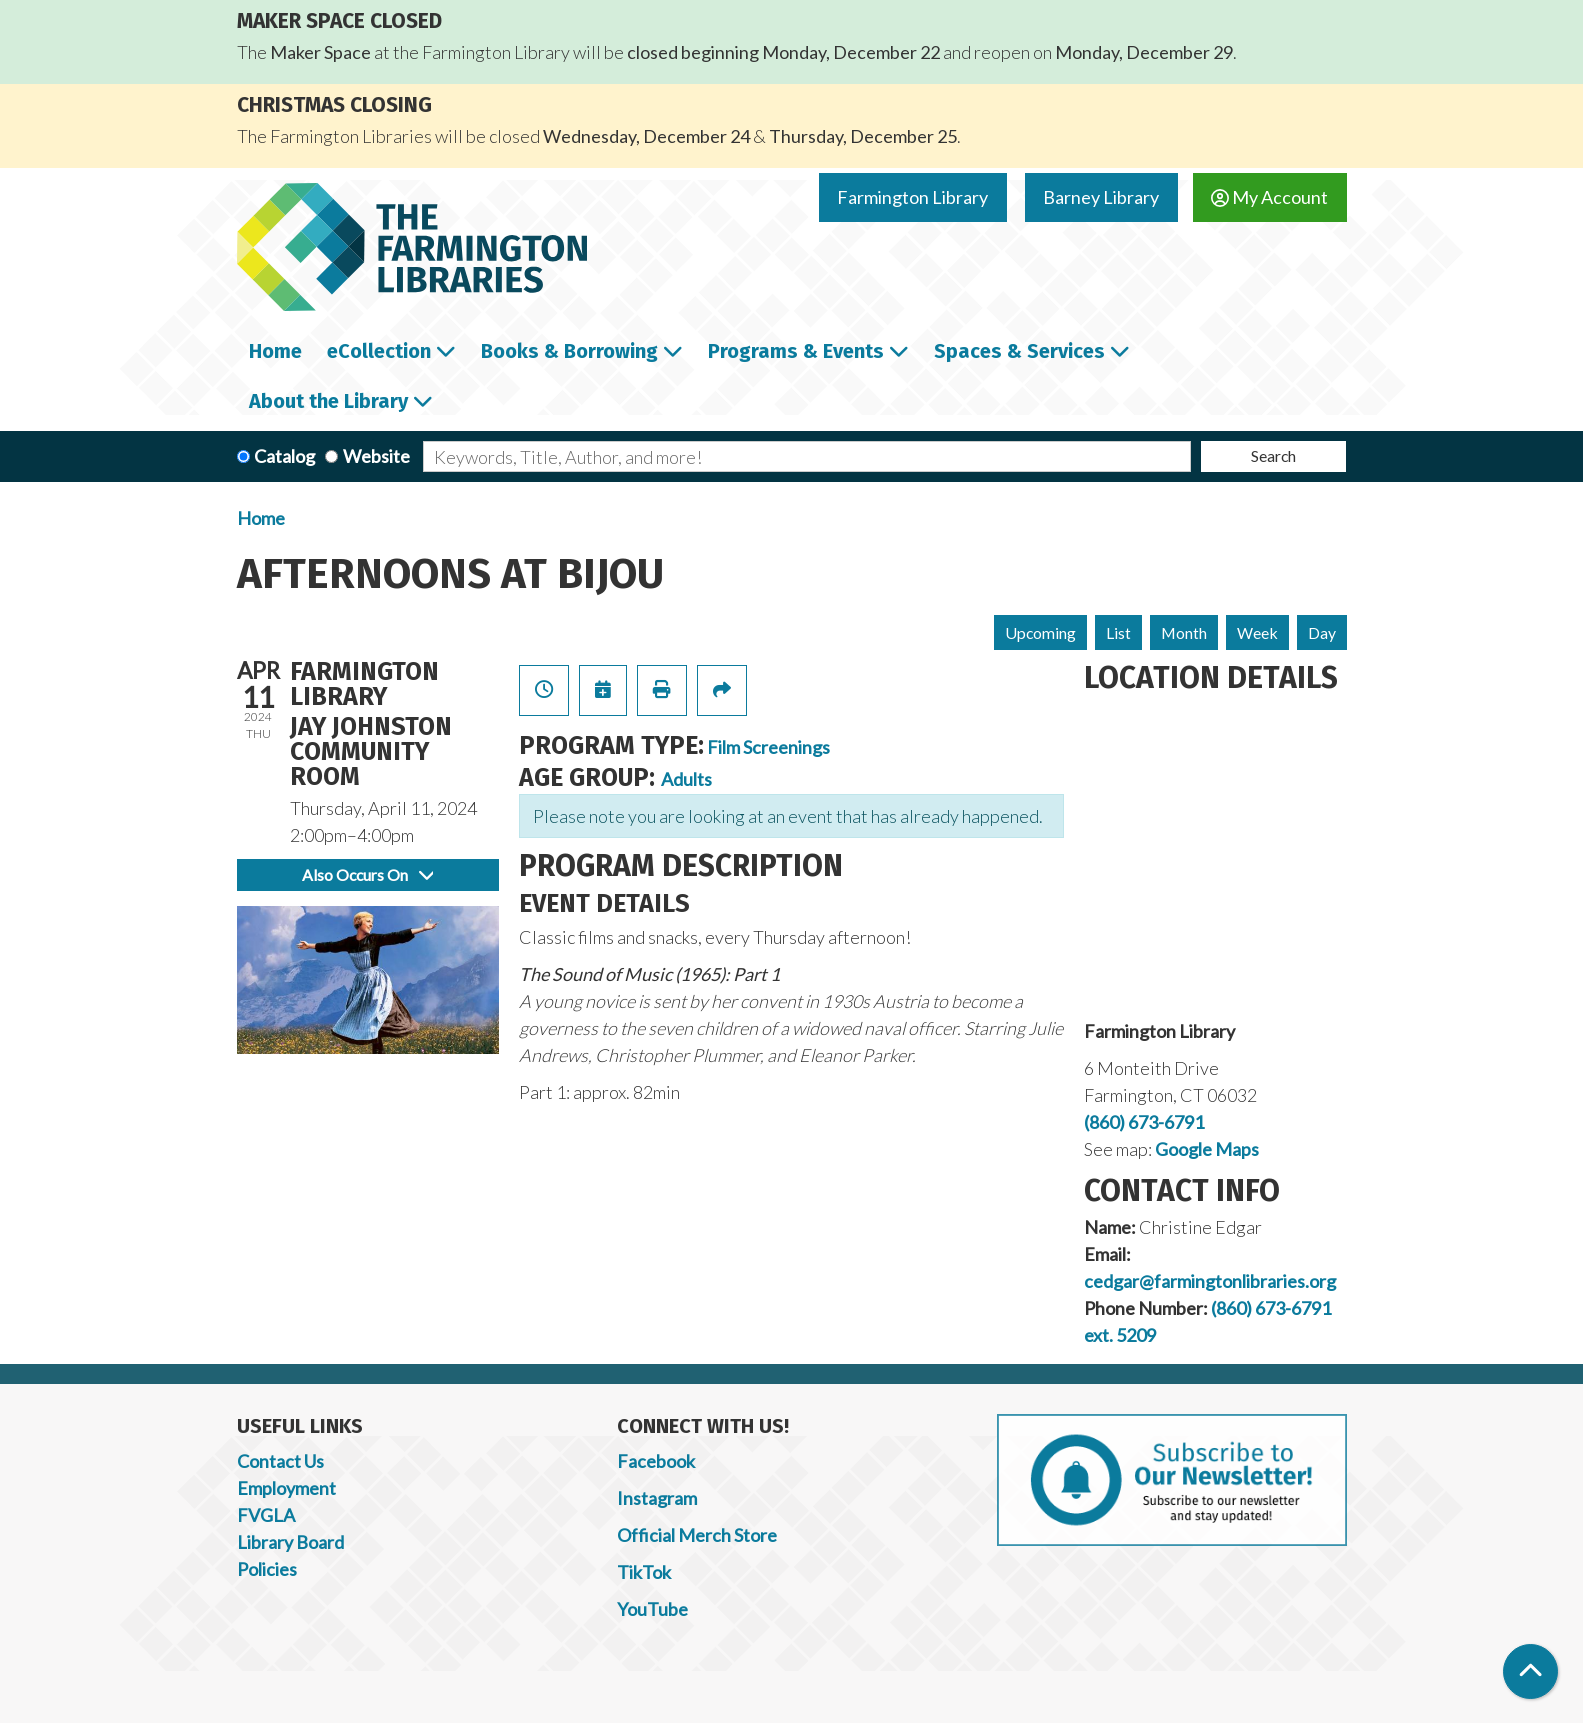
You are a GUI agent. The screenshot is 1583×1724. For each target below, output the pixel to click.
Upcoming (1040, 632)
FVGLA (266, 1515)
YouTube (652, 1609)
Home (261, 518)
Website (376, 456)
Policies (267, 1569)
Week (1257, 632)
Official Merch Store (697, 1535)
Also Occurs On (367, 874)
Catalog (284, 456)
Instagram (657, 1498)
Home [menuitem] (275, 351)
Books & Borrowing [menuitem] (569, 351)
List (1118, 632)
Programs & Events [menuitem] (796, 351)
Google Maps (1207, 1149)
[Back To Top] (1530, 1671)
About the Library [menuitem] (328, 401)
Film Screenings (768, 747)
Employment (286, 1488)
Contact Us (280, 1461)
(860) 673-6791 (1144, 1122)
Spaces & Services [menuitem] (1019, 351)
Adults (686, 779)
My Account (1269, 197)
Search (1273, 455)
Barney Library (1101, 197)
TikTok (644, 1572)
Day (1322, 632)
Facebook (656, 1461)
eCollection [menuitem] (379, 351)
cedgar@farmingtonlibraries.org (1210, 1281)
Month (1184, 632)
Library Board (290, 1542)
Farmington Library (912, 197)
